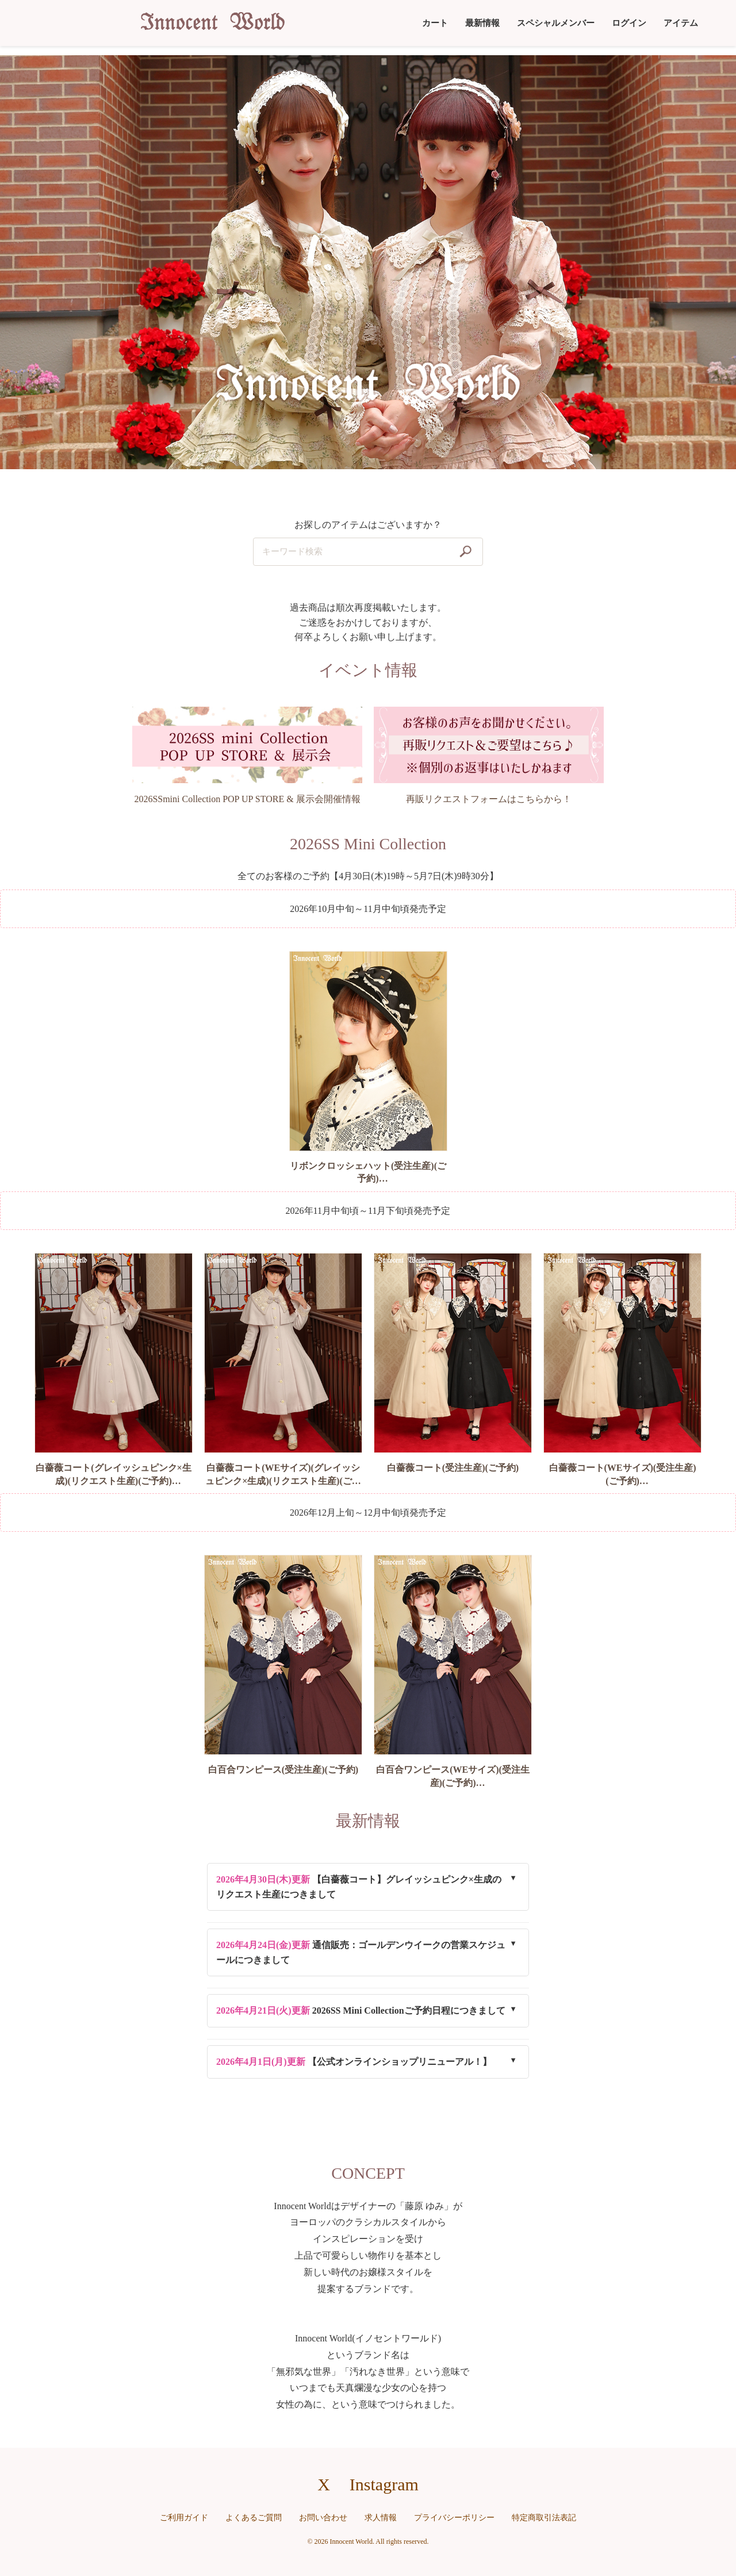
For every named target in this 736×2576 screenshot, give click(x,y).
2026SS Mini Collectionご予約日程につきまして (360, 2010)
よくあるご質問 (253, 2517)
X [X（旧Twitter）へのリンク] (323, 2484)
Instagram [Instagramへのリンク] (384, 2484)
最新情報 (482, 23)
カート (435, 23)
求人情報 (381, 2517)
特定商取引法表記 (544, 2517)
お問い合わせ (323, 2517)
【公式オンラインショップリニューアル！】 (354, 2062)
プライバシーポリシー (454, 2517)
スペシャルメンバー (556, 23)
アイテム (681, 23)
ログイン (629, 23)
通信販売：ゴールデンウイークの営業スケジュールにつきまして (360, 1952)
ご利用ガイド (184, 2517)
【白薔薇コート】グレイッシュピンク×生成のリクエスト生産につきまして (358, 1886)
